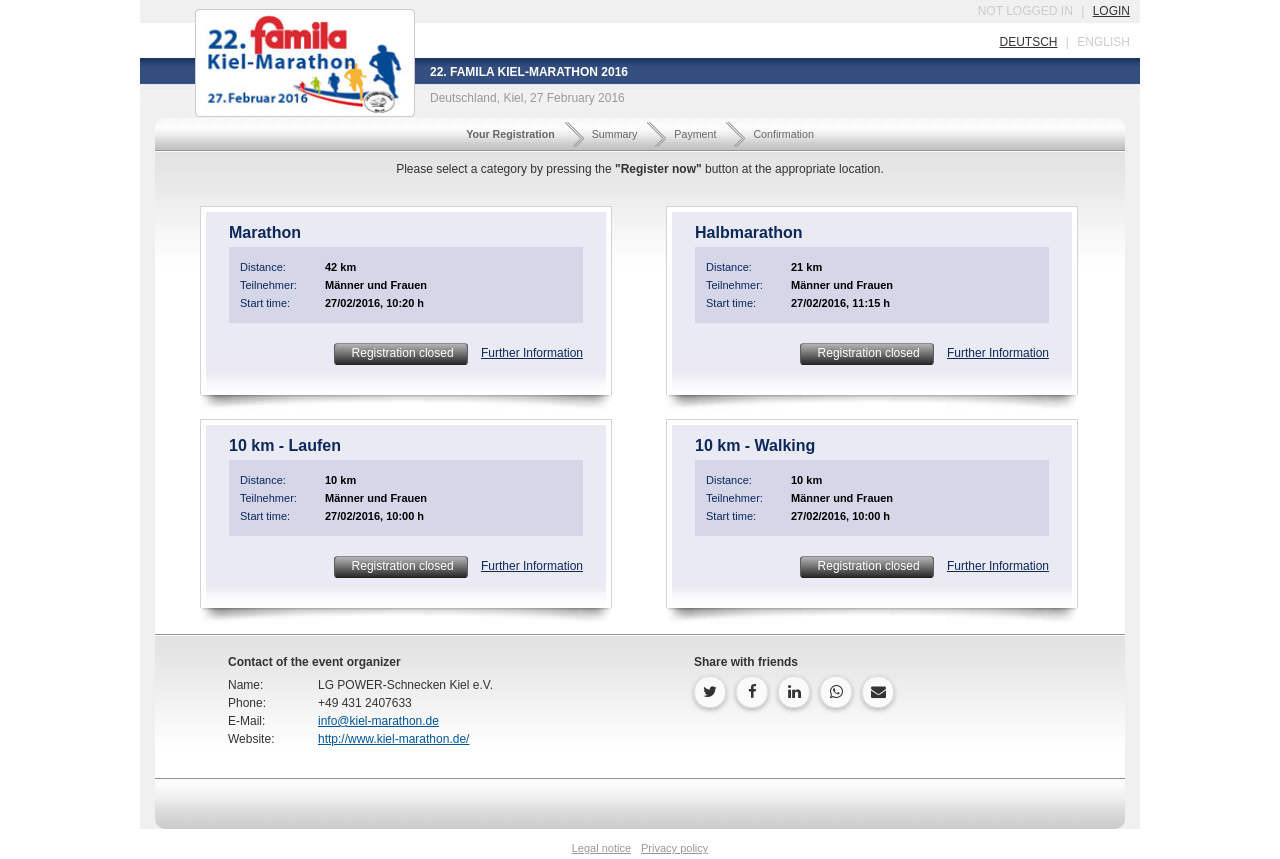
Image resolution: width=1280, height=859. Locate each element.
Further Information (532, 353)
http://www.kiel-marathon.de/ (393, 739)
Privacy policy (674, 848)
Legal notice (601, 848)
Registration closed (400, 353)
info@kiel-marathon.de (378, 721)
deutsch (1028, 42)
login (1111, 11)
